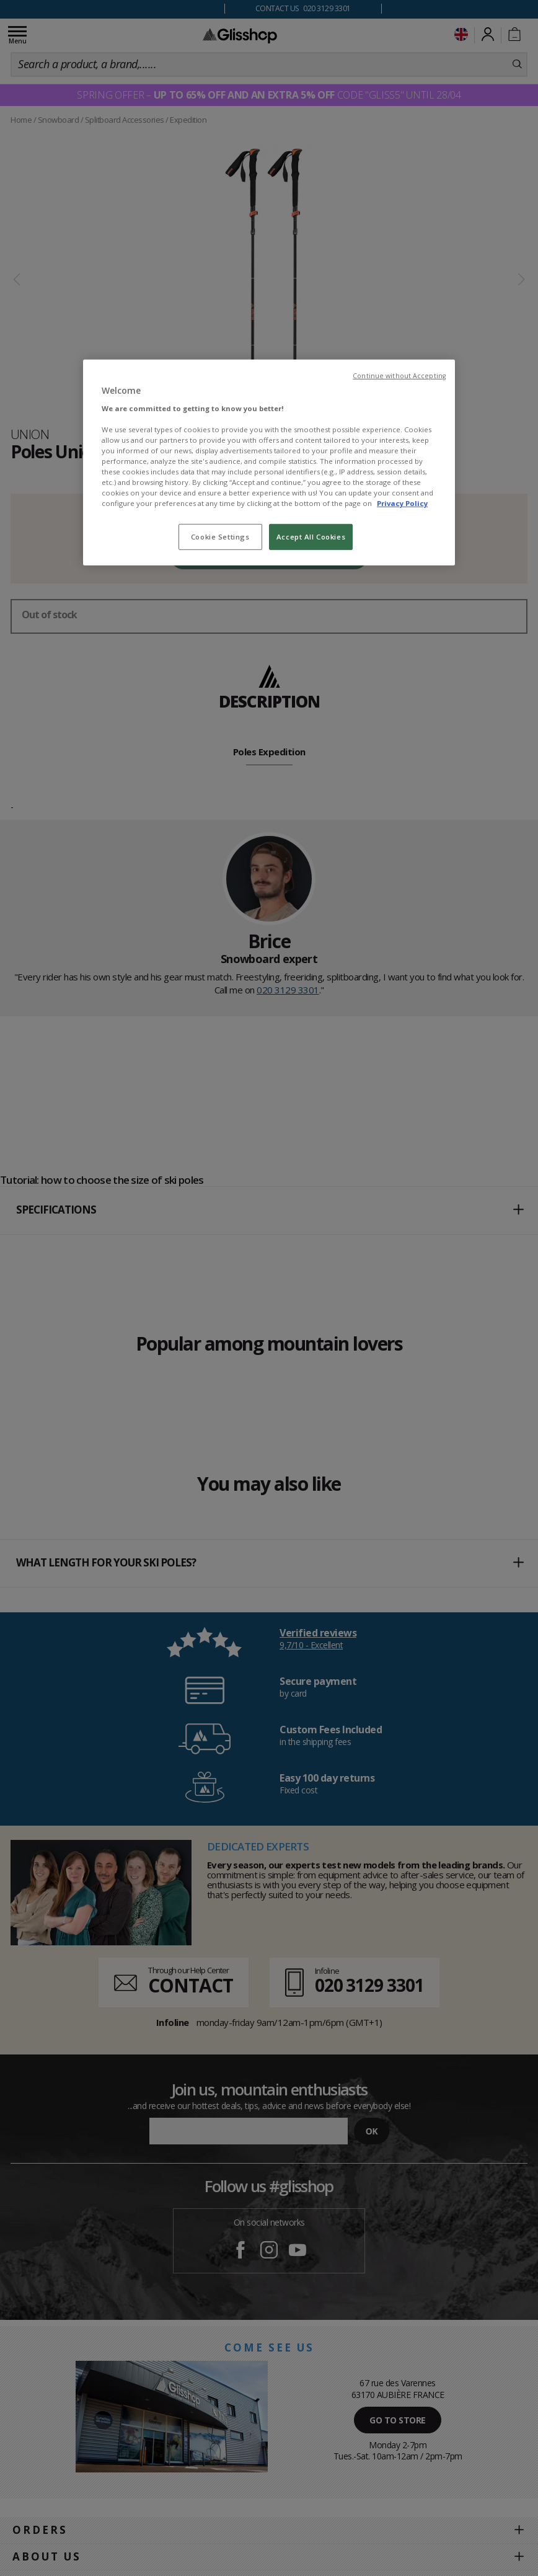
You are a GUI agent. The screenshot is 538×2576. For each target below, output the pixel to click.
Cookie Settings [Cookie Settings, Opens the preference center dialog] (220, 536)
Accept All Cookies (310, 536)
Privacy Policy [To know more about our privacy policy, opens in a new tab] (402, 503)
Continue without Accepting (399, 375)
